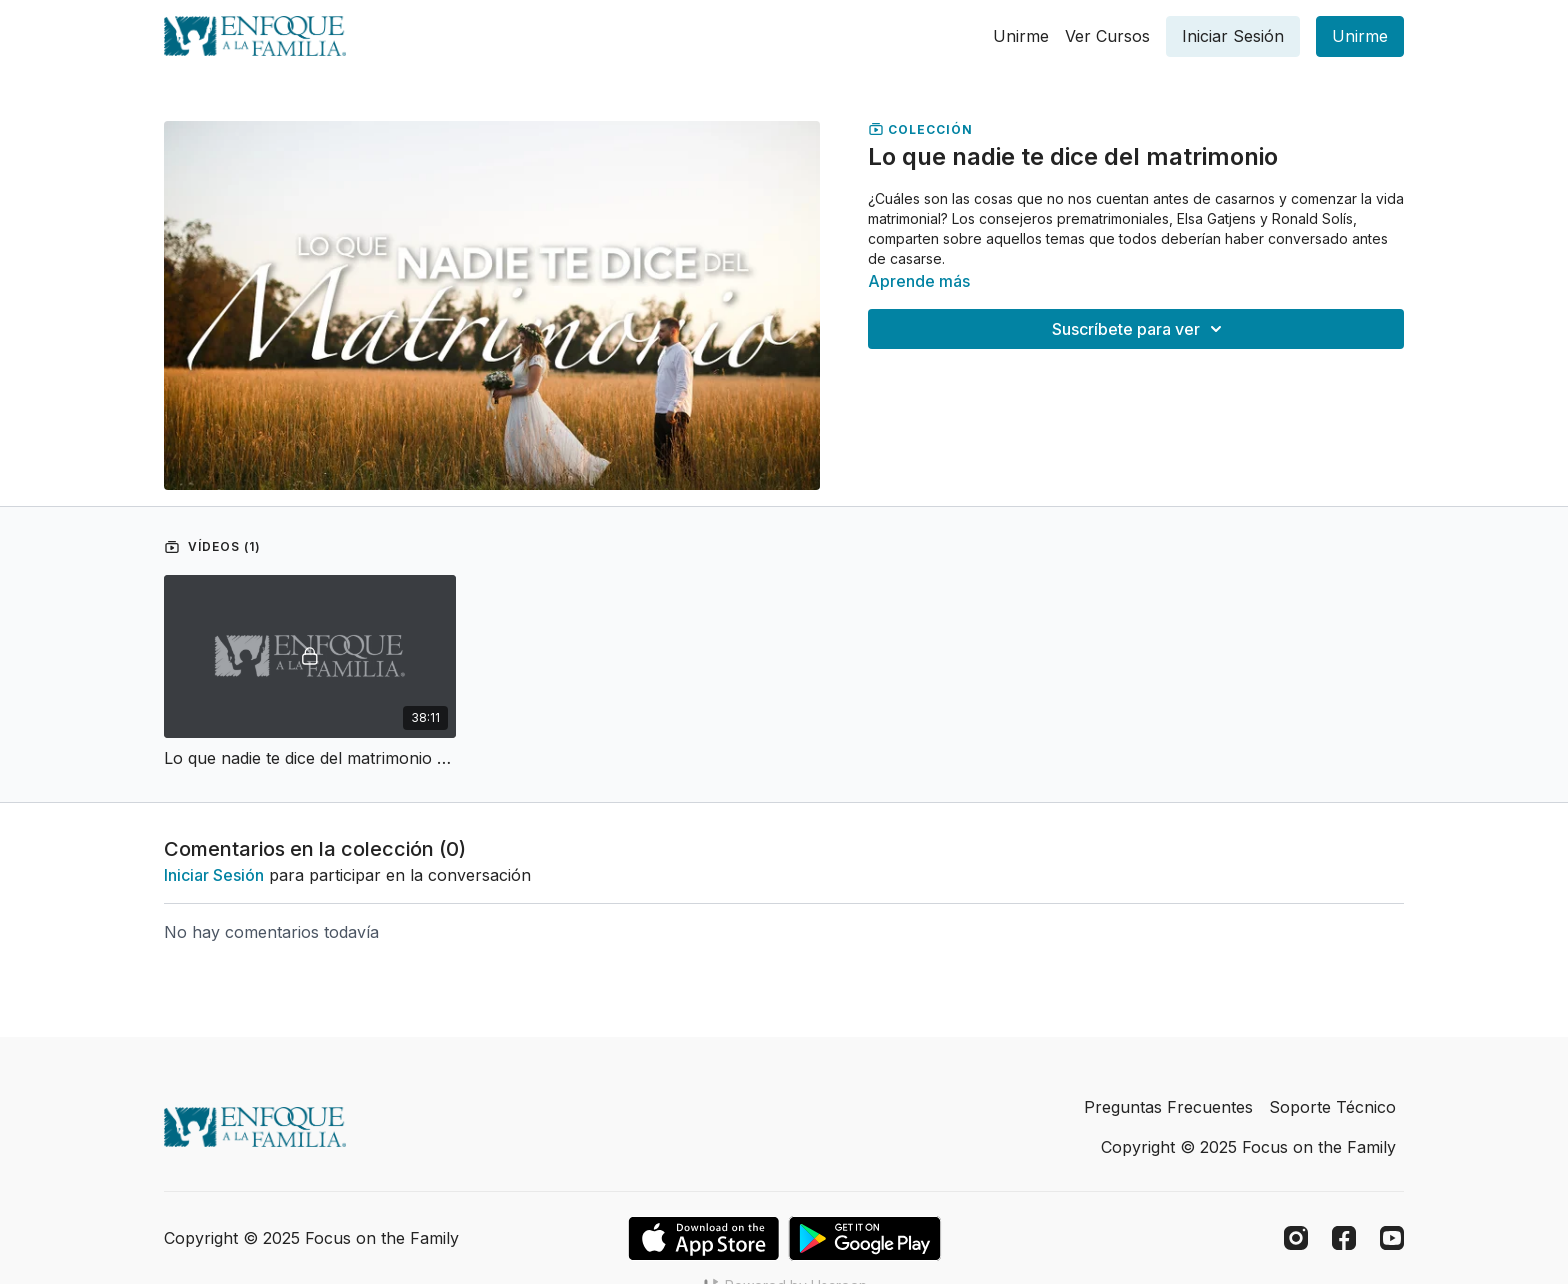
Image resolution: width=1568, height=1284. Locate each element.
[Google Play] (865, 1238)
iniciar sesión (214, 875)
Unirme (1021, 36)
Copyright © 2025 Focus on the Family (1248, 1147)
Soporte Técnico (1332, 1107)
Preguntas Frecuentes (1168, 1107)
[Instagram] (1296, 1238)
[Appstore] (703, 1238)
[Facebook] (1344, 1238)
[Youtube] (1392, 1238)
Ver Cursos (1107, 36)
